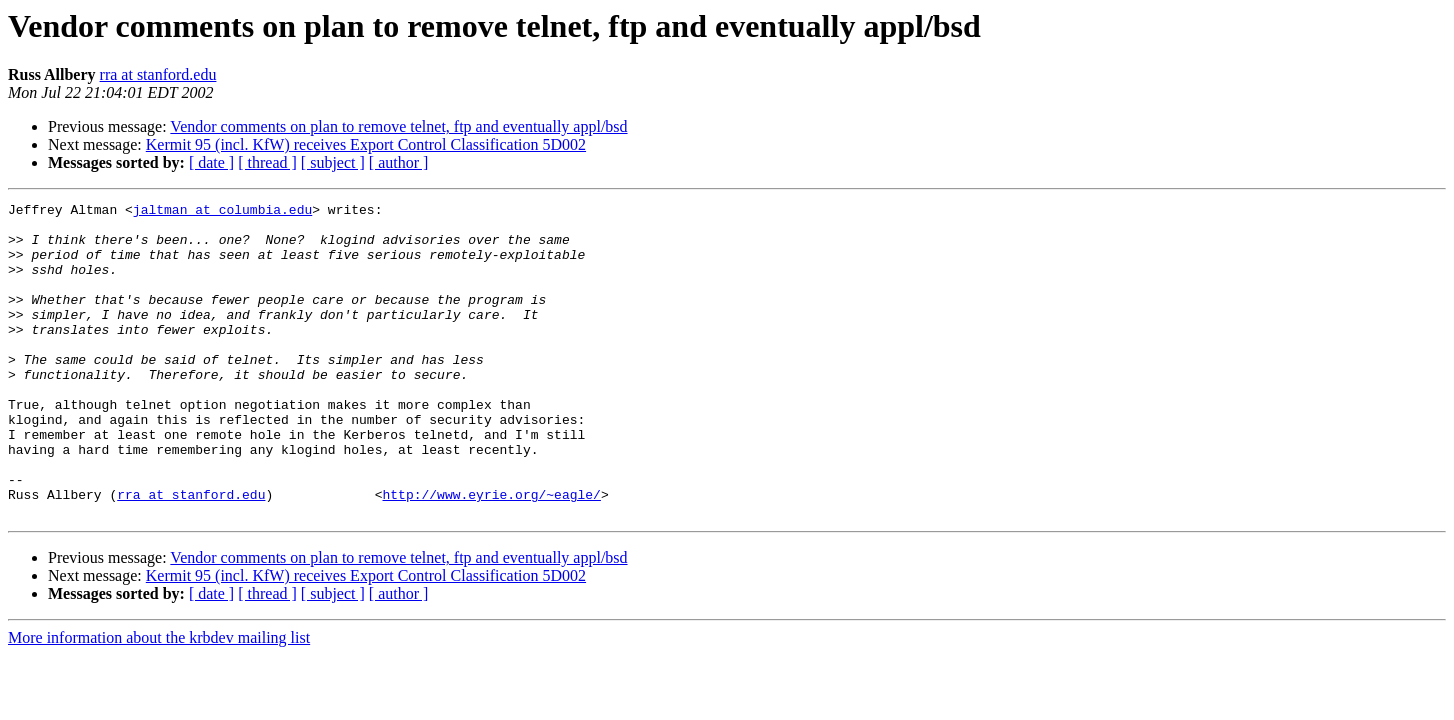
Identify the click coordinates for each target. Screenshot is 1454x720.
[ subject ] (333, 162)
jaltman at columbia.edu (222, 212)
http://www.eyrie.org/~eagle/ (491, 554)
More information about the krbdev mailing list (159, 700)
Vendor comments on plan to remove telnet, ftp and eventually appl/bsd (398, 126)
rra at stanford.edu (158, 74)
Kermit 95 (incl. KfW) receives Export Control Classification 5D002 (366, 144)
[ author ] (399, 162)
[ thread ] (267, 162)
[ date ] (211, 162)
